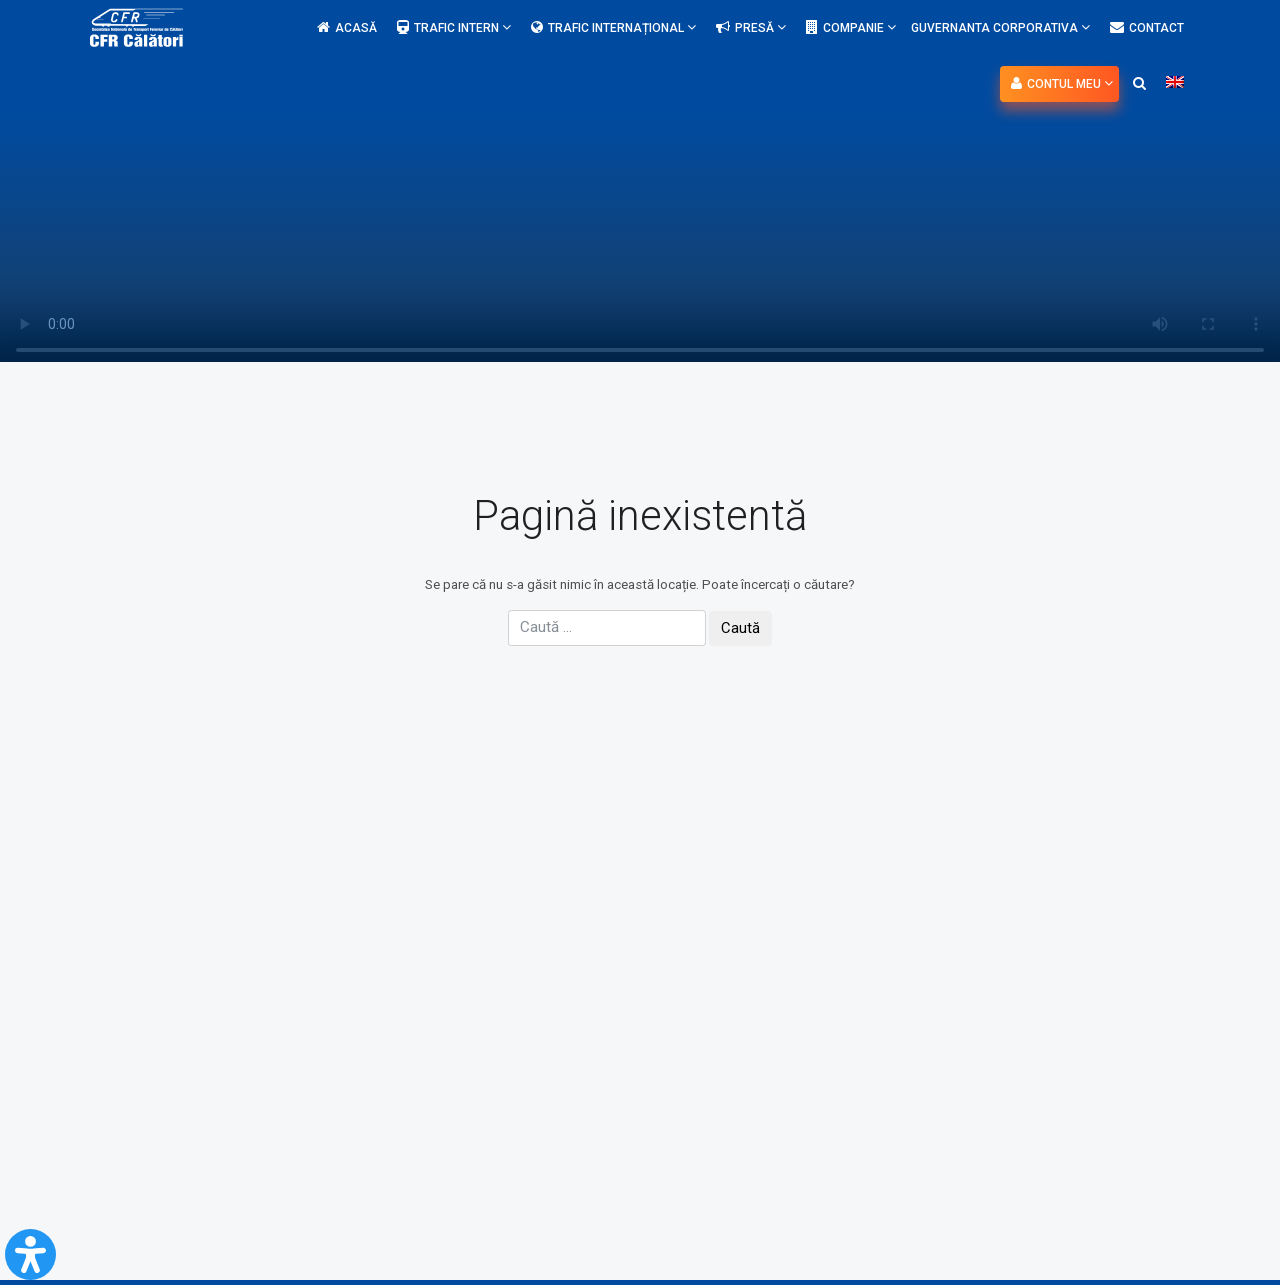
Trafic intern (454, 27)
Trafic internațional (613, 27)
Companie (851, 27)
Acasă (347, 28)
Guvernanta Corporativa (1000, 27)
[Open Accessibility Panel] (30, 1254)
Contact (1147, 28)
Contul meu (1062, 83)
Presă (751, 27)
